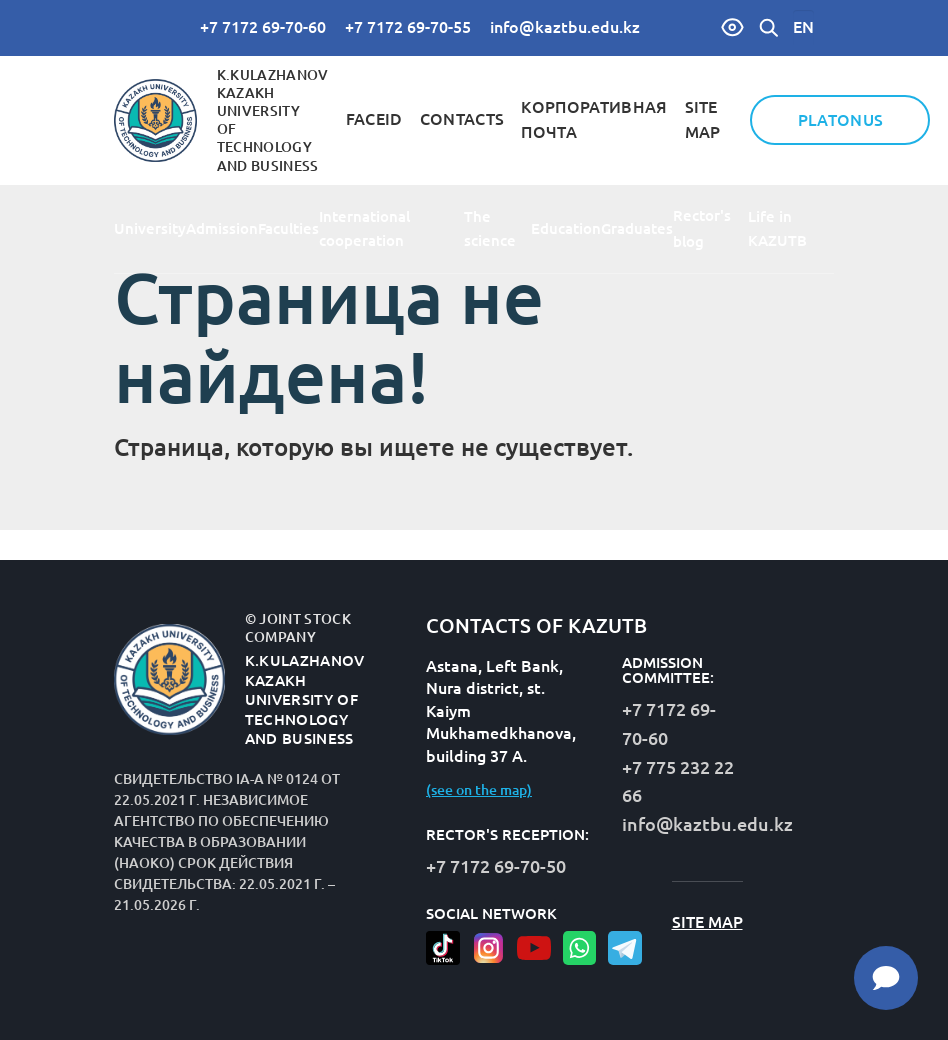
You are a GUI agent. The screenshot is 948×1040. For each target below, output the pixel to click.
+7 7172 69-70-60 (263, 27)
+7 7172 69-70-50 (496, 866)
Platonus (841, 120)
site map (707, 922)
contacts (462, 119)
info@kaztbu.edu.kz (565, 27)
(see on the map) (479, 790)
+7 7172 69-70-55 (408, 27)
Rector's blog (702, 228)
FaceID (374, 119)
